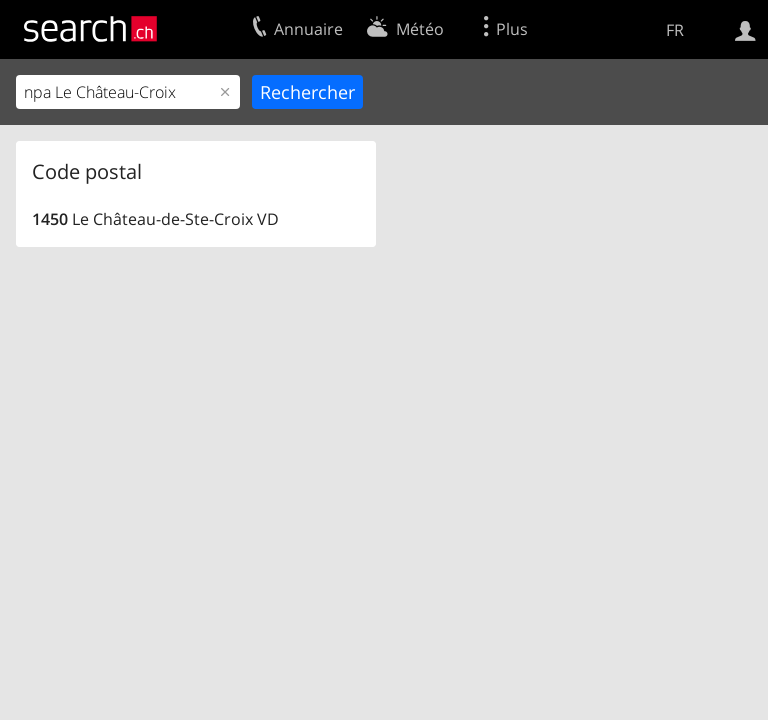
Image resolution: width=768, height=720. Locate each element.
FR (675, 30)
